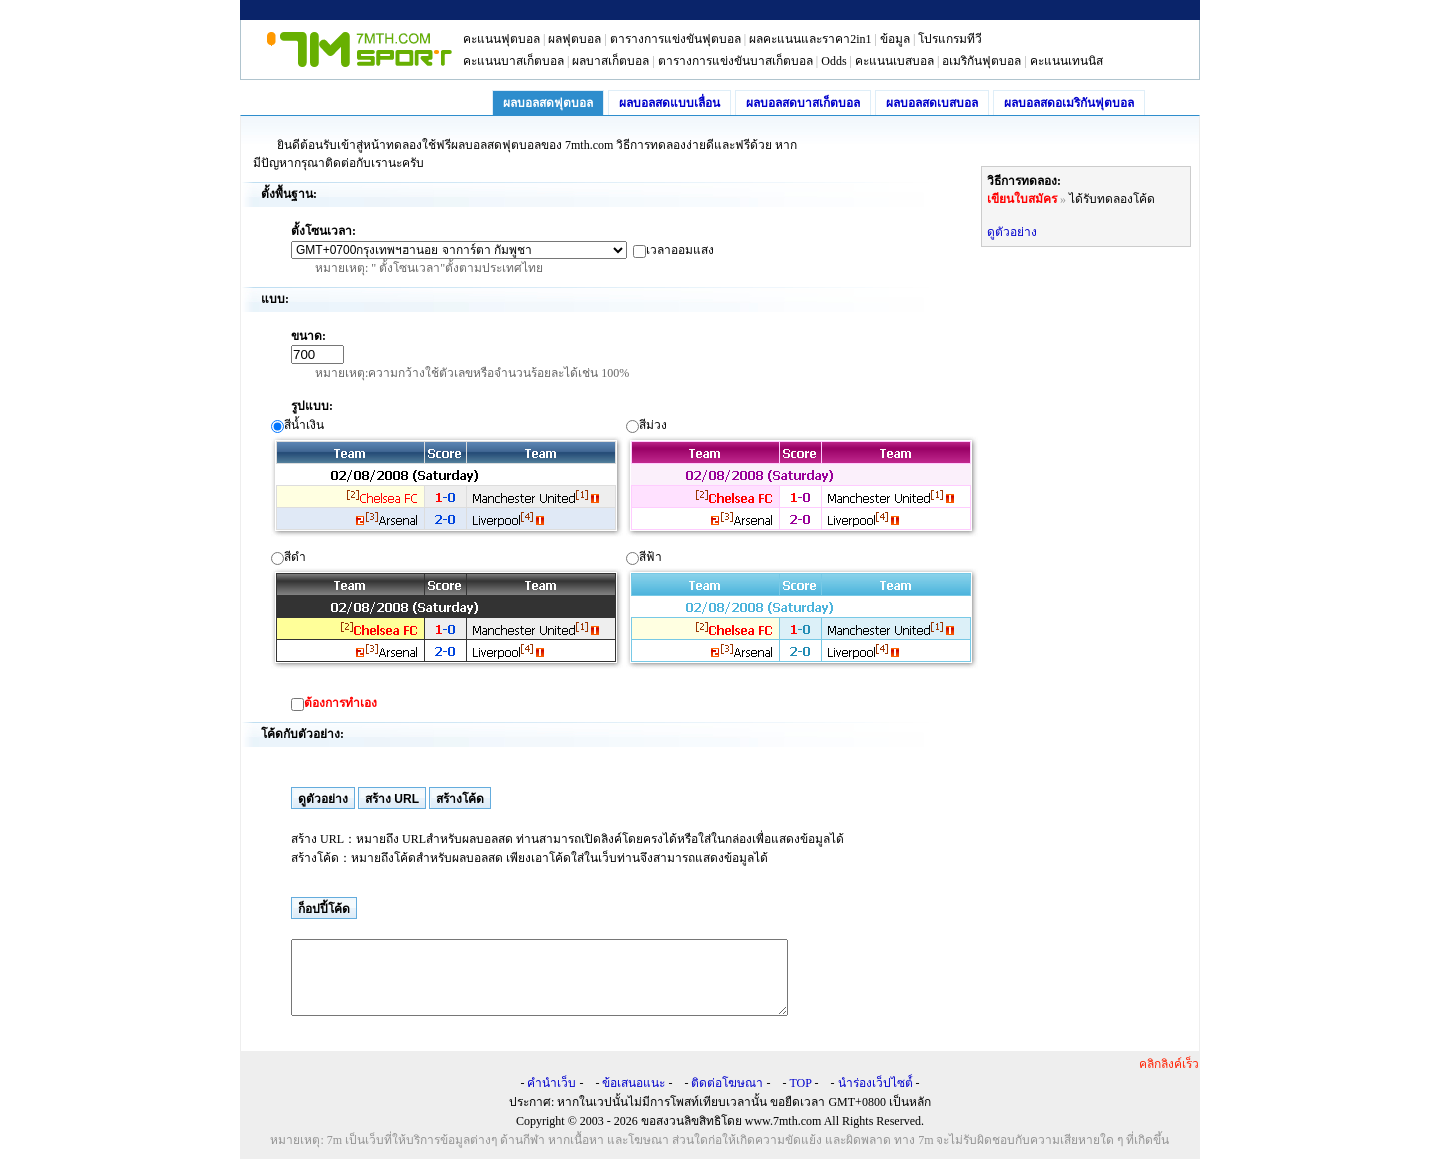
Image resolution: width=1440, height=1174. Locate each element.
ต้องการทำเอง (340, 703)
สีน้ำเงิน (447, 477)
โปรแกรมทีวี (950, 39)
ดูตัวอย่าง (1012, 232)
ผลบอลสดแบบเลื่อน (669, 103)
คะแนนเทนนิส (1066, 61)
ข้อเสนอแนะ (633, 1098)
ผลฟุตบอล (574, 39)
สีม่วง (802, 477)
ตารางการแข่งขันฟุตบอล (675, 39)
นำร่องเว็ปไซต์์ (875, 1098)
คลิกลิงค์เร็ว (1169, 1079)
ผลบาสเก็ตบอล (610, 61)
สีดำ (447, 609)
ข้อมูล (895, 39)
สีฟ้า (802, 609)
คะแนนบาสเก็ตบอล (513, 61)
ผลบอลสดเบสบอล (932, 103)
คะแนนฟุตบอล (501, 39)
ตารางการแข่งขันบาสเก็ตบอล (735, 61)
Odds (833, 61)
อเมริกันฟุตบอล (981, 61)
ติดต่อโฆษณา (727, 1098)
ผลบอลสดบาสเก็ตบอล (803, 103)
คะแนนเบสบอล (894, 61)
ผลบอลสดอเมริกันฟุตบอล (1069, 103)
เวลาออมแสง (680, 250)
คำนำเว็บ (551, 1098)
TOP (800, 1098)
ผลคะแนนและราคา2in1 (810, 39)
